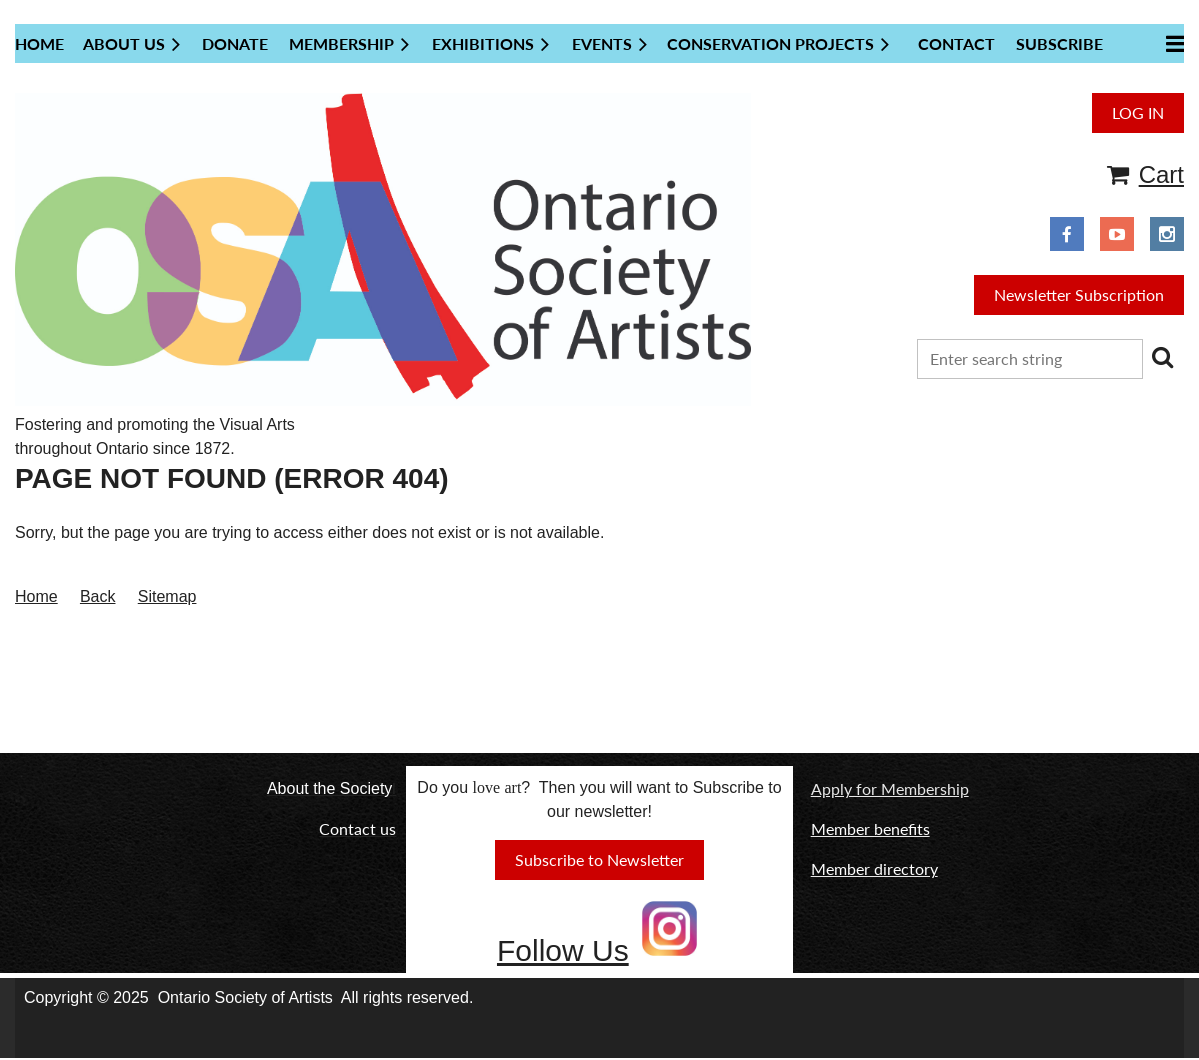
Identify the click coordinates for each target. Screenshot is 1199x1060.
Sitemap (167, 596)
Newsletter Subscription (1079, 294)
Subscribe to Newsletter (599, 859)
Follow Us (563, 950)
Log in (1138, 112)
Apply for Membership (890, 788)
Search (1162, 357)
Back (98, 596)
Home (36, 596)
